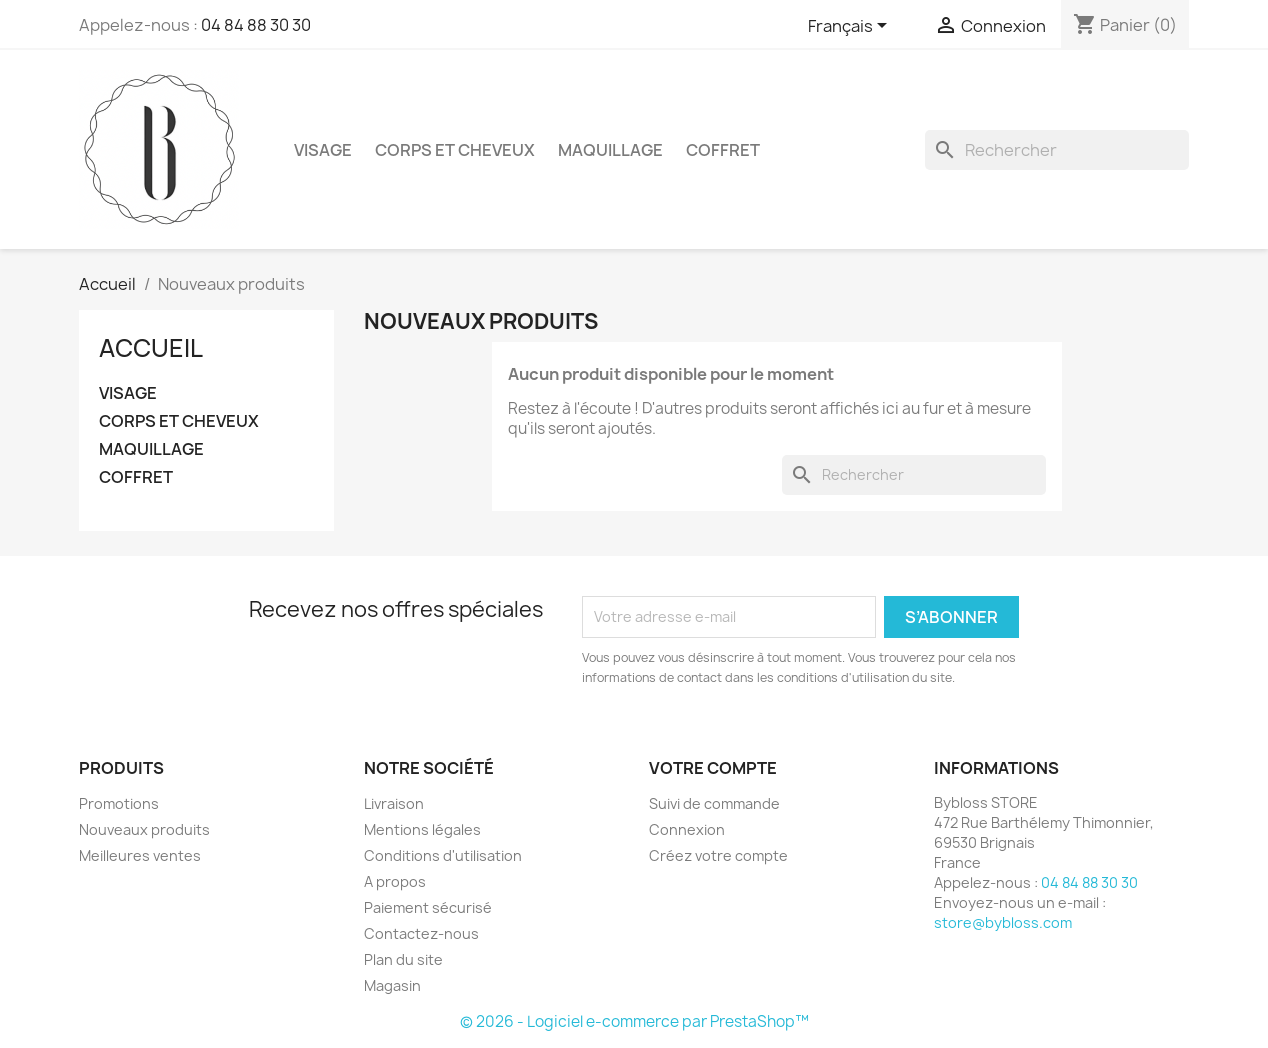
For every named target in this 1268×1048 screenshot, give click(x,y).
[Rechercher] (1057, 150)
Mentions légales (422, 829)
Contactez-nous (421, 933)
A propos (395, 881)
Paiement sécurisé (428, 907)
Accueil (151, 348)
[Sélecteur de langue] (851, 27)
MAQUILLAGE (610, 150)
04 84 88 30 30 (256, 25)
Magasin (392, 985)
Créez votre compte (718, 855)
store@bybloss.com (1003, 922)
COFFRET (723, 150)
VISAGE (323, 150)
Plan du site (403, 959)
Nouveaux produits (144, 829)
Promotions (119, 803)
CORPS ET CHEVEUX (455, 150)
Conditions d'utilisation (443, 855)
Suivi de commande (714, 803)
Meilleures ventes (140, 855)
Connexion (687, 829)
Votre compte (713, 768)
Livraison (394, 803)
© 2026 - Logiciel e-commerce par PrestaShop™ (634, 1021)
